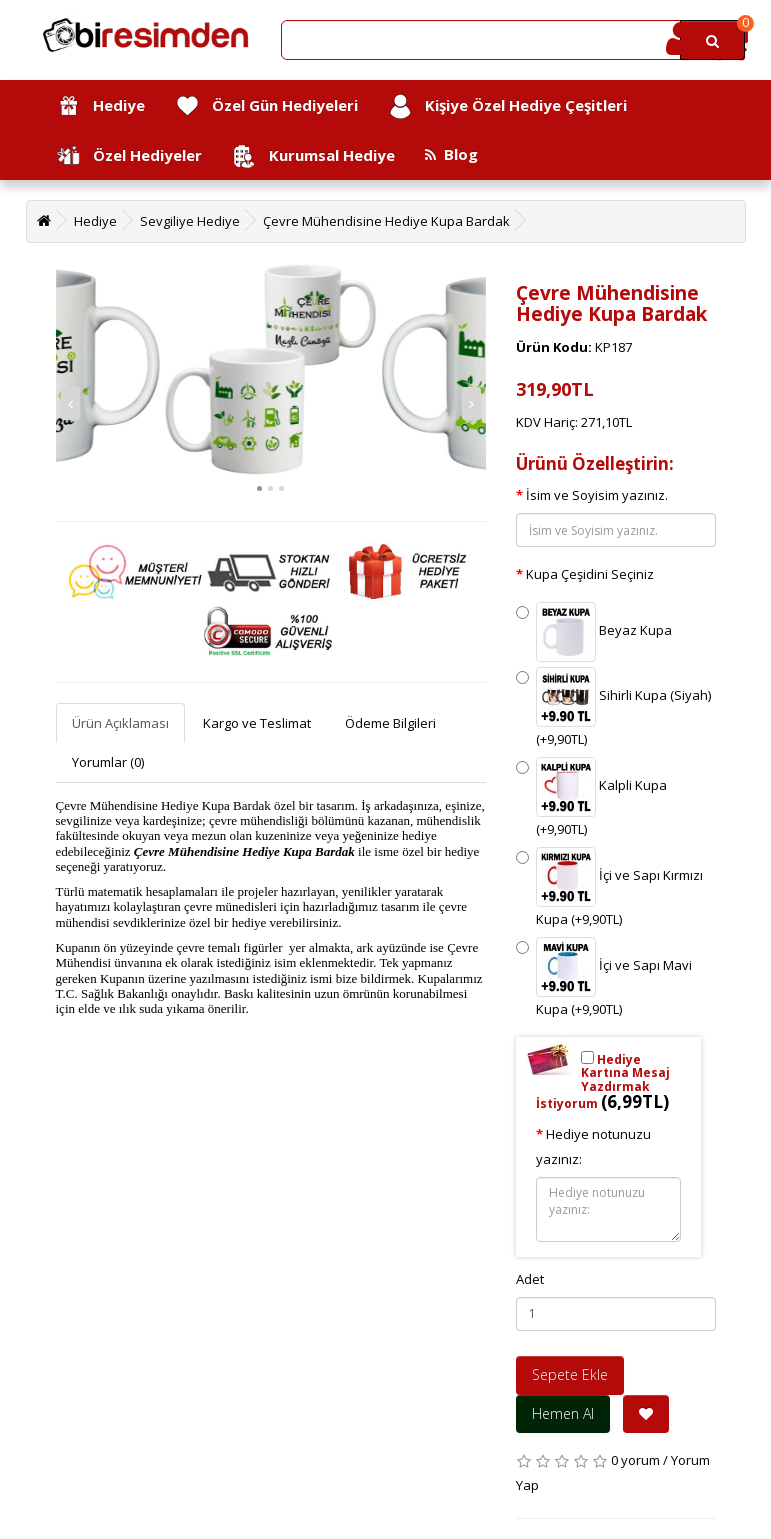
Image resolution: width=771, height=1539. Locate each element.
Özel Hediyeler (129, 156)
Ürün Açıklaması (120, 723)
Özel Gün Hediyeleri (266, 106)
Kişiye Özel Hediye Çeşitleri (507, 106)
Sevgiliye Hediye (190, 221)
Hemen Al (563, 1413)
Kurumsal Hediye (313, 156)
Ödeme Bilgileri (390, 723)
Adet (530, 1279)
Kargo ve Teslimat (257, 723)
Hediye (100, 106)
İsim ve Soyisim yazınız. (597, 495)
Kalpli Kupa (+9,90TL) (591, 797)
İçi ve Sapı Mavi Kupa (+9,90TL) (604, 977)
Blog (451, 154)
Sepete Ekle (570, 1374)
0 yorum (635, 1460)
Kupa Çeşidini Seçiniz (590, 574)
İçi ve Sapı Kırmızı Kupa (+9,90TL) (609, 887)
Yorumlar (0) (108, 762)
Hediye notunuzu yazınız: (593, 1146)
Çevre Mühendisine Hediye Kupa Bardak (386, 221)
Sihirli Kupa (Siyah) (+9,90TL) (613, 707)
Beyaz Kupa (594, 632)
